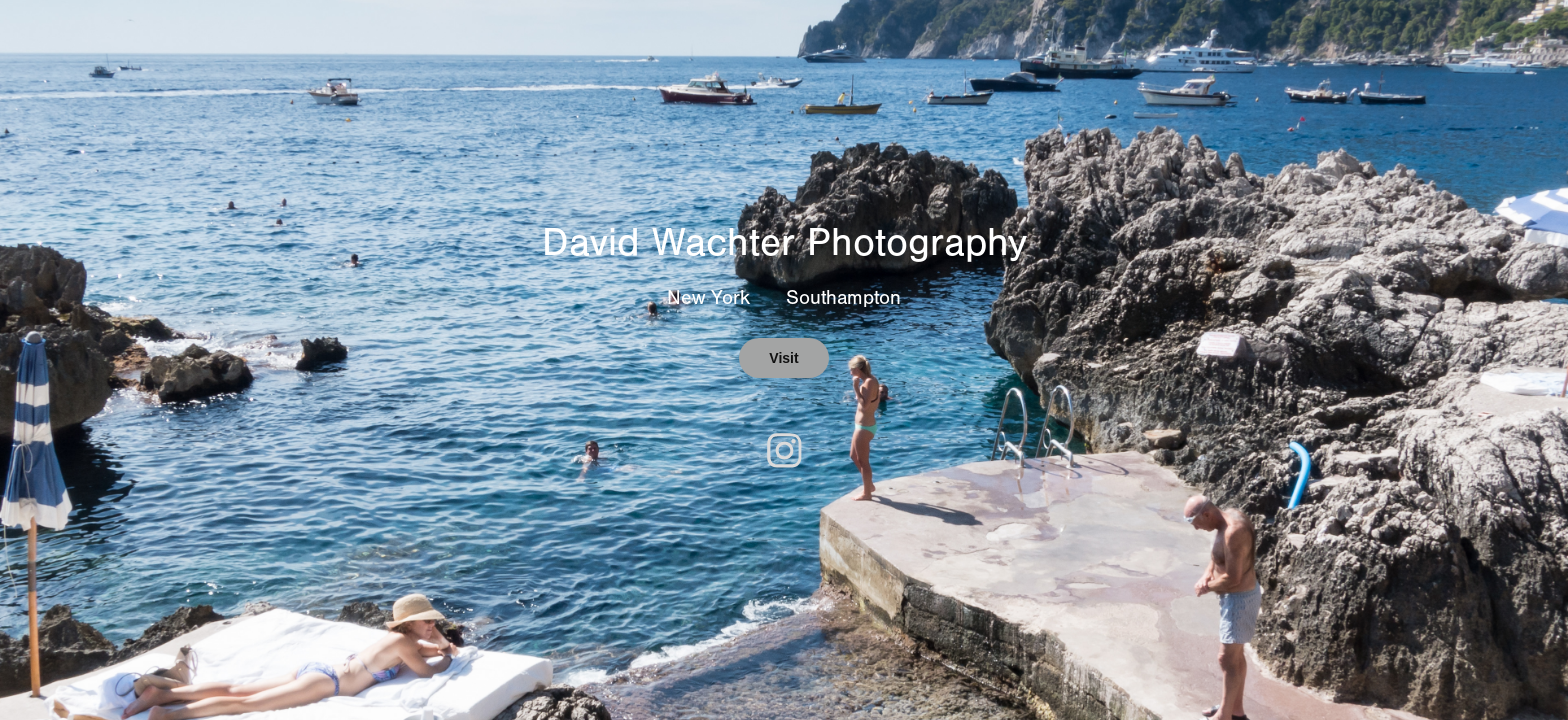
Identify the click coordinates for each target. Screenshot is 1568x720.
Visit (783, 358)
